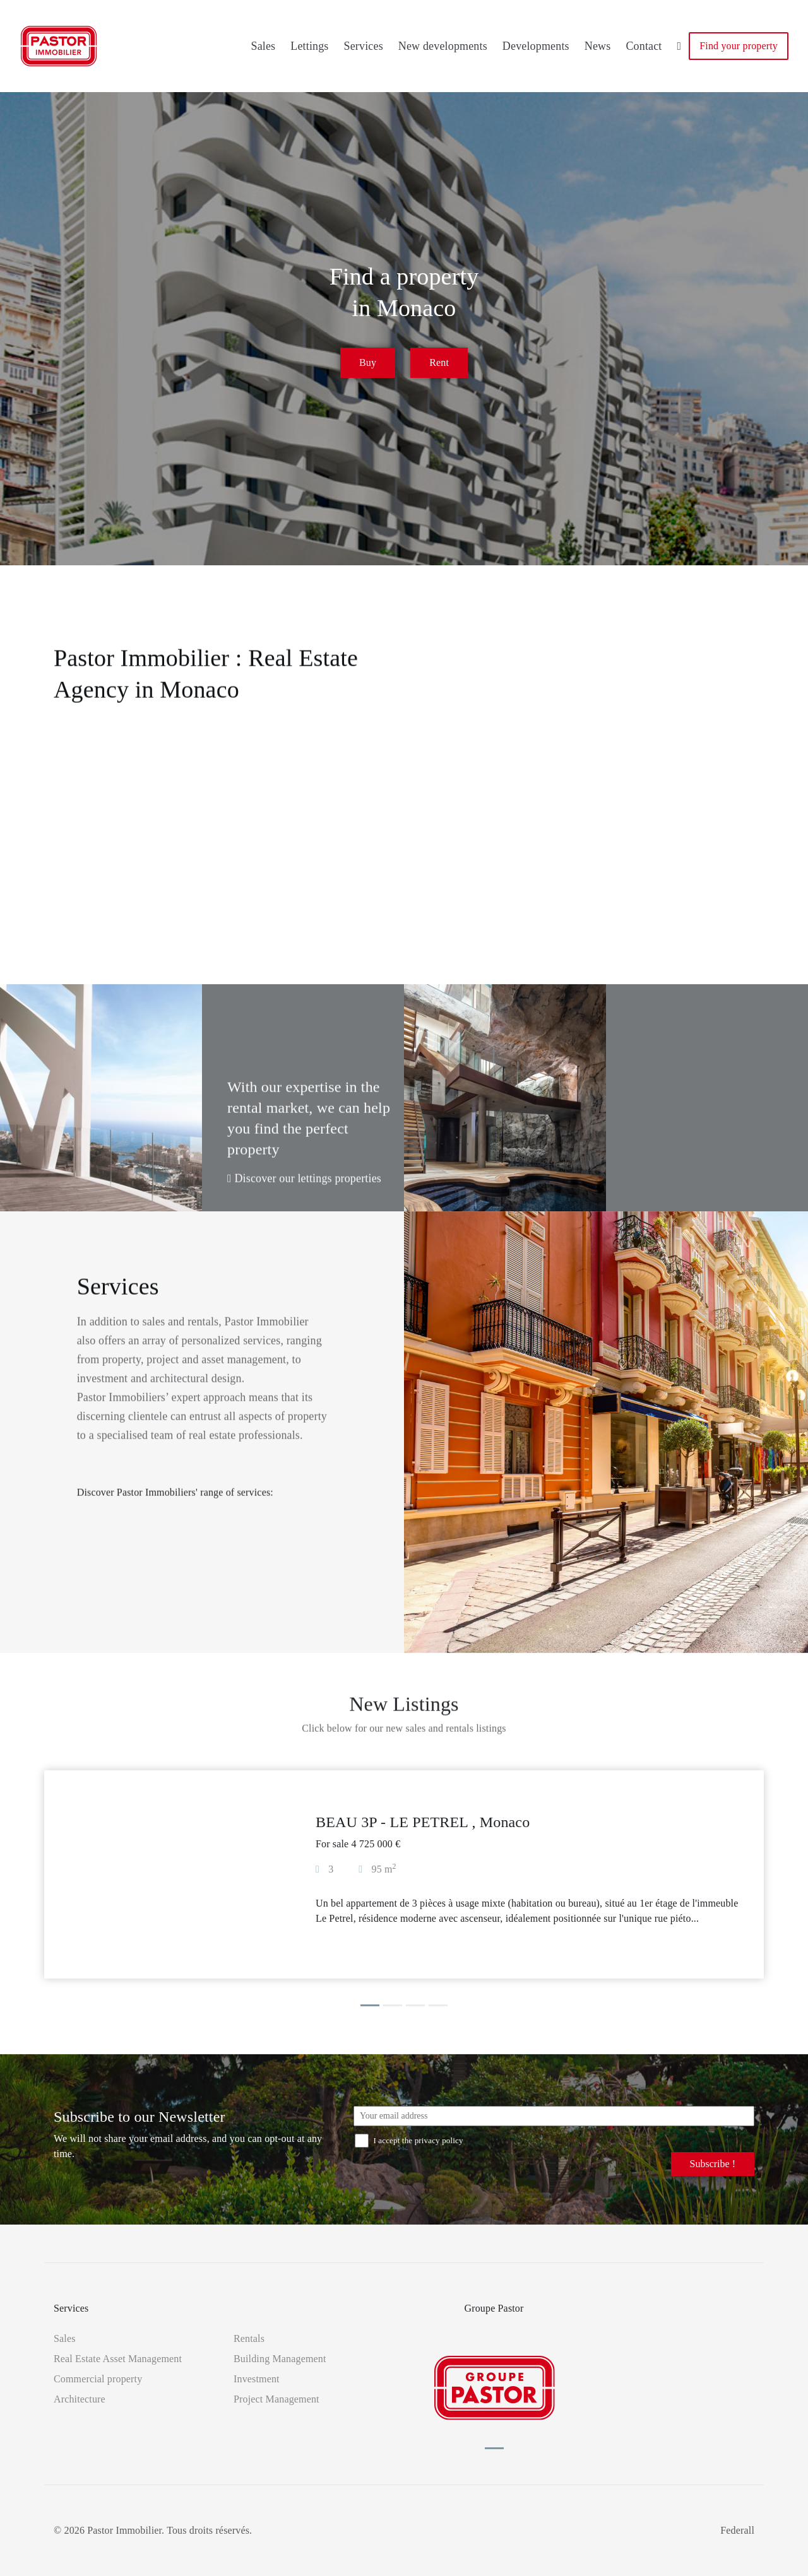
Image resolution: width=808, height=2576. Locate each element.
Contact (644, 46)
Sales (263, 46)
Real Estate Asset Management (118, 2358)
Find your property (738, 45)
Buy (367, 365)
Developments (535, 46)
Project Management (276, 2399)
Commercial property (98, 2378)
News (598, 46)
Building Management (280, 2358)
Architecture (79, 2399)
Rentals (249, 2338)
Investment (257, 2378)
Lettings (309, 46)
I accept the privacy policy (409, 2140)
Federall (737, 2530)
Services (363, 46)
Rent (439, 365)
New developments (442, 46)
